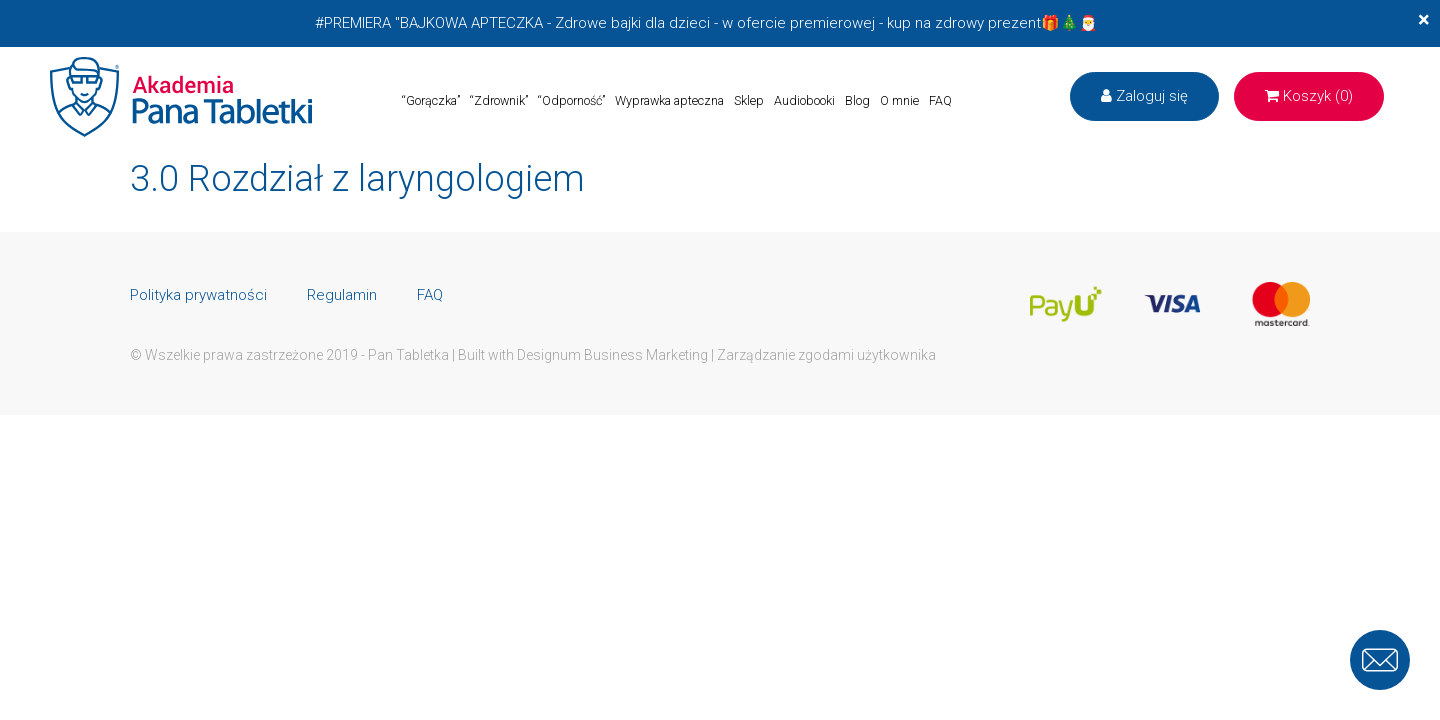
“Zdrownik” (499, 100)
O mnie (899, 100)
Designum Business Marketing (612, 355)
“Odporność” (571, 100)
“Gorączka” (431, 100)
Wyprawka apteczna (669, 100)
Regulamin (342, 295)
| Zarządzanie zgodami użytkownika (823, 355)
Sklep (749, 100)
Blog (857, 100)
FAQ (940, 100)
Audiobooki (804, 100)
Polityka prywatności (198, 295)
